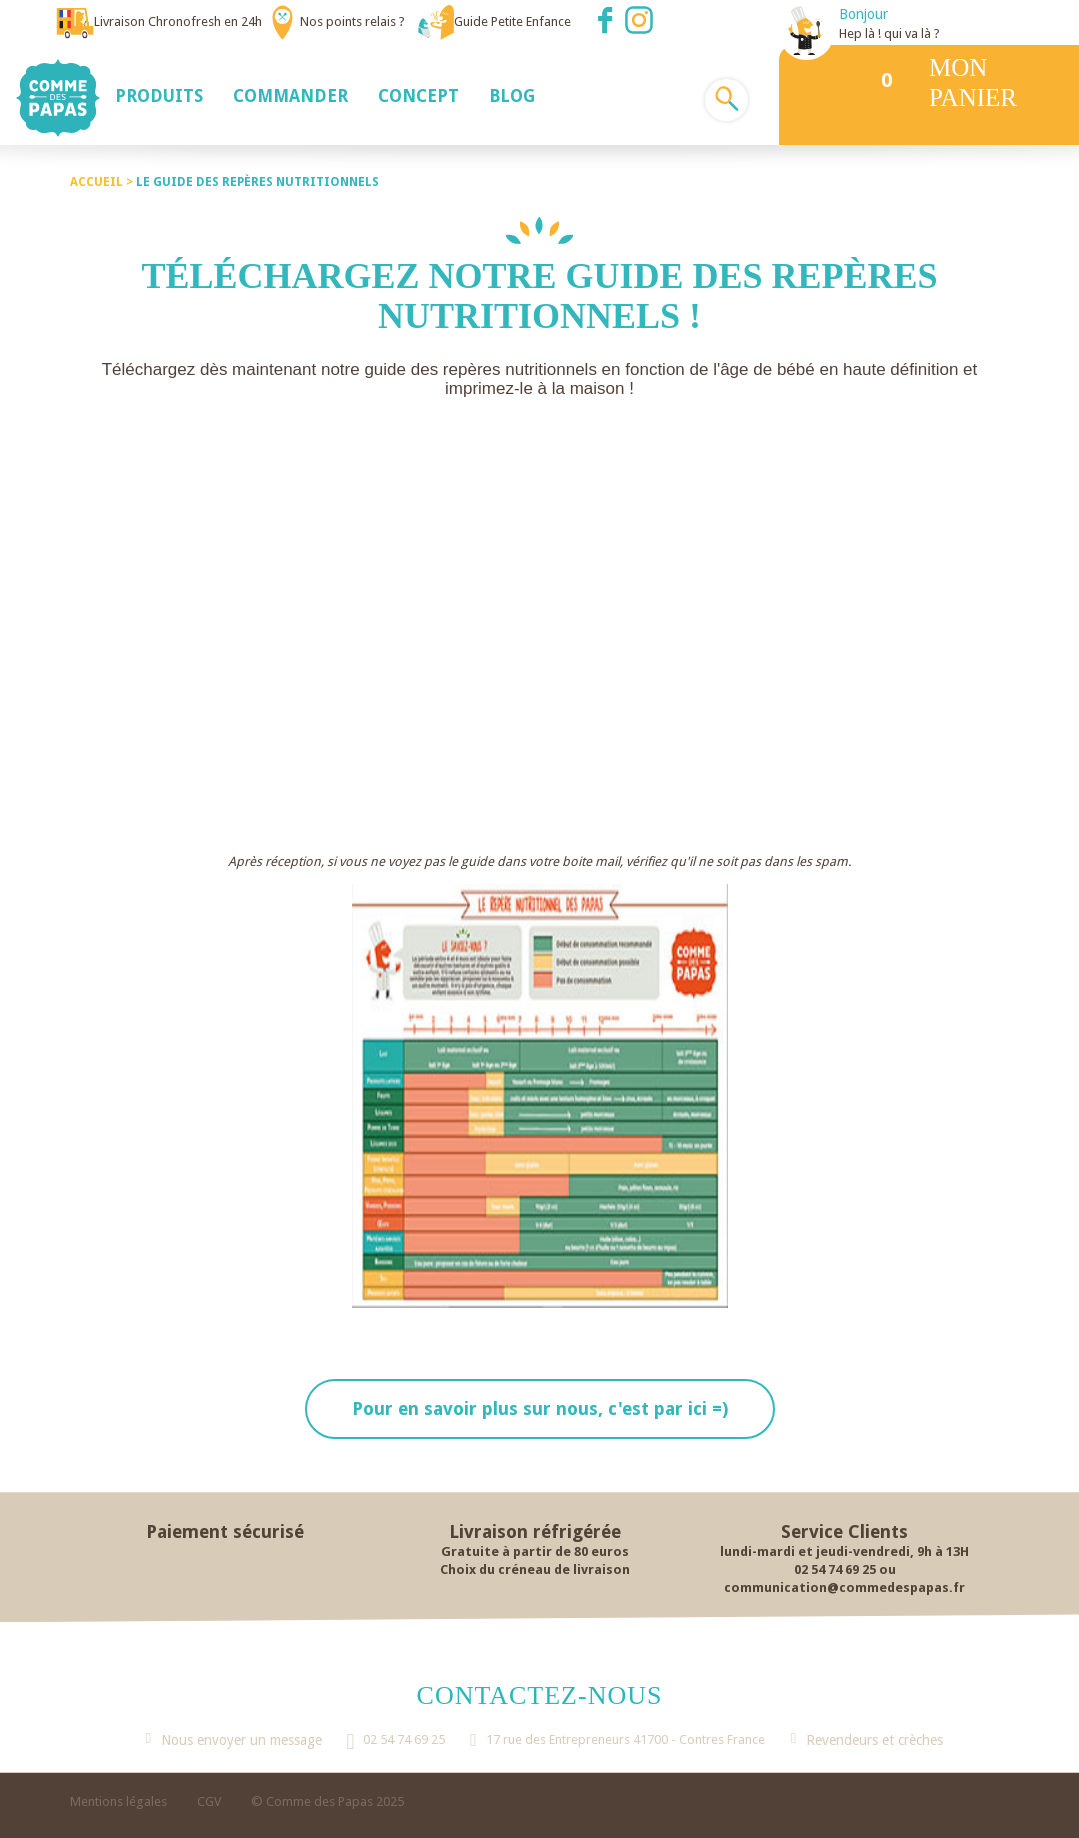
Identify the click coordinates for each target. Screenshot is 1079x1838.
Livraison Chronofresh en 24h (178, 21)
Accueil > (103, 182)
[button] (159, 95)
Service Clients (844, 1531)
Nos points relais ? (352, 21)
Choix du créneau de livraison (535, 1569)
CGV (209, 1801)
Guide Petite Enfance (512, 21)
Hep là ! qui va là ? (889, 33)
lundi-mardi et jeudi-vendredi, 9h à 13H (844, 1551)
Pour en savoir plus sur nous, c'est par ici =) (540, 1408)
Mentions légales (118, 1801)
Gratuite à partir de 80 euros (535, 1551)
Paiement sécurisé (225, 1531)
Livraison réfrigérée (535, 1531)
